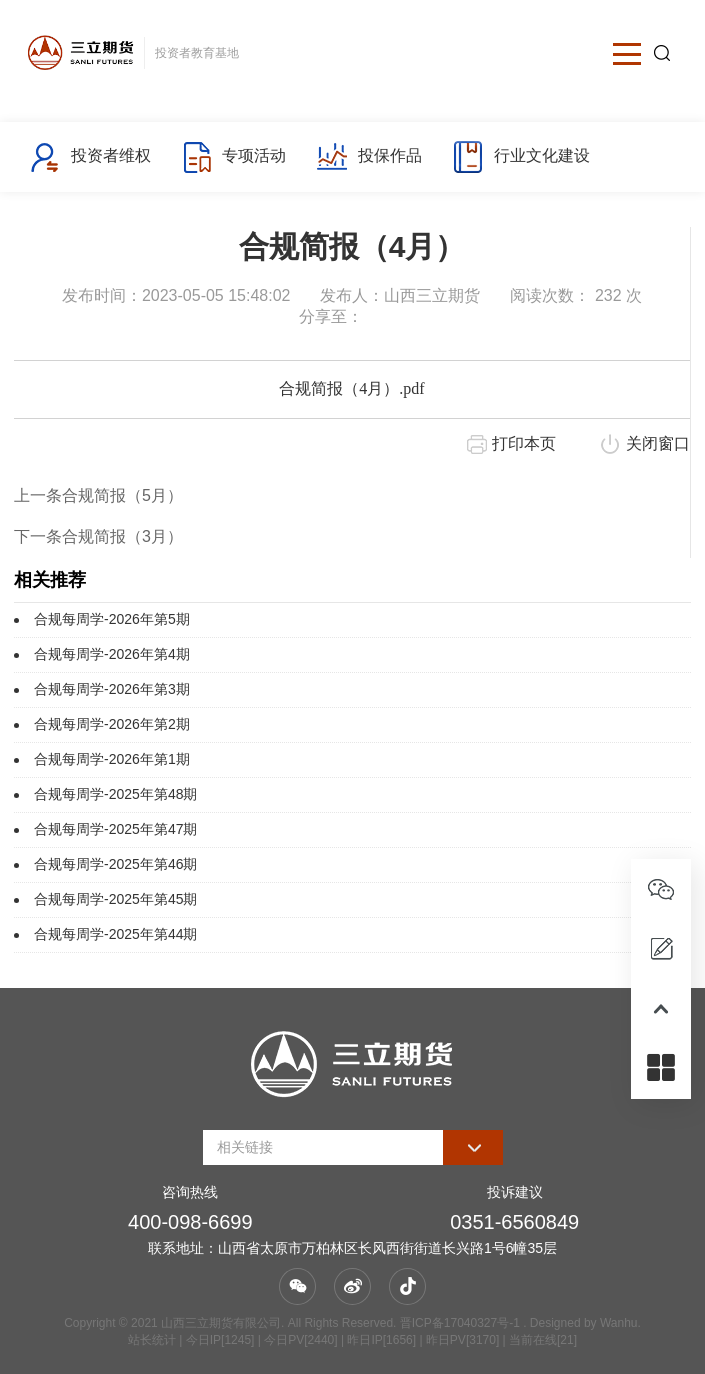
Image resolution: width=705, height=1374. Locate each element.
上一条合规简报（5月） (98, 495)
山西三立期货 (432, 295)
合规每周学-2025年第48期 (115, 794)
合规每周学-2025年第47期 (115, 829)
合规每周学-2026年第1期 (112, 759)
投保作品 (368, 157)
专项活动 (233, 157)
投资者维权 (89, 157)
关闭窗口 (658, 443)
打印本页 (524, 443)
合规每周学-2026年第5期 (112, 619)
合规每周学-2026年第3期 (112, 689)
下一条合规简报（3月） (98, 536)
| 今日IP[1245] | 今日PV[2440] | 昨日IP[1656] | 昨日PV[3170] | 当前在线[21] (376, 1340)
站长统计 (152, 1340)
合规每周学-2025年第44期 (115, 934)
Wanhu (619, 1323)
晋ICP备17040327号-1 (460, 1323)
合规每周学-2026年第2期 (112, 724)
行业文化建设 (520, 157)
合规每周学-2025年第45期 (115, 899)
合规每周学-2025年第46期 (115, 864)
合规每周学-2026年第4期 (112, 654)
